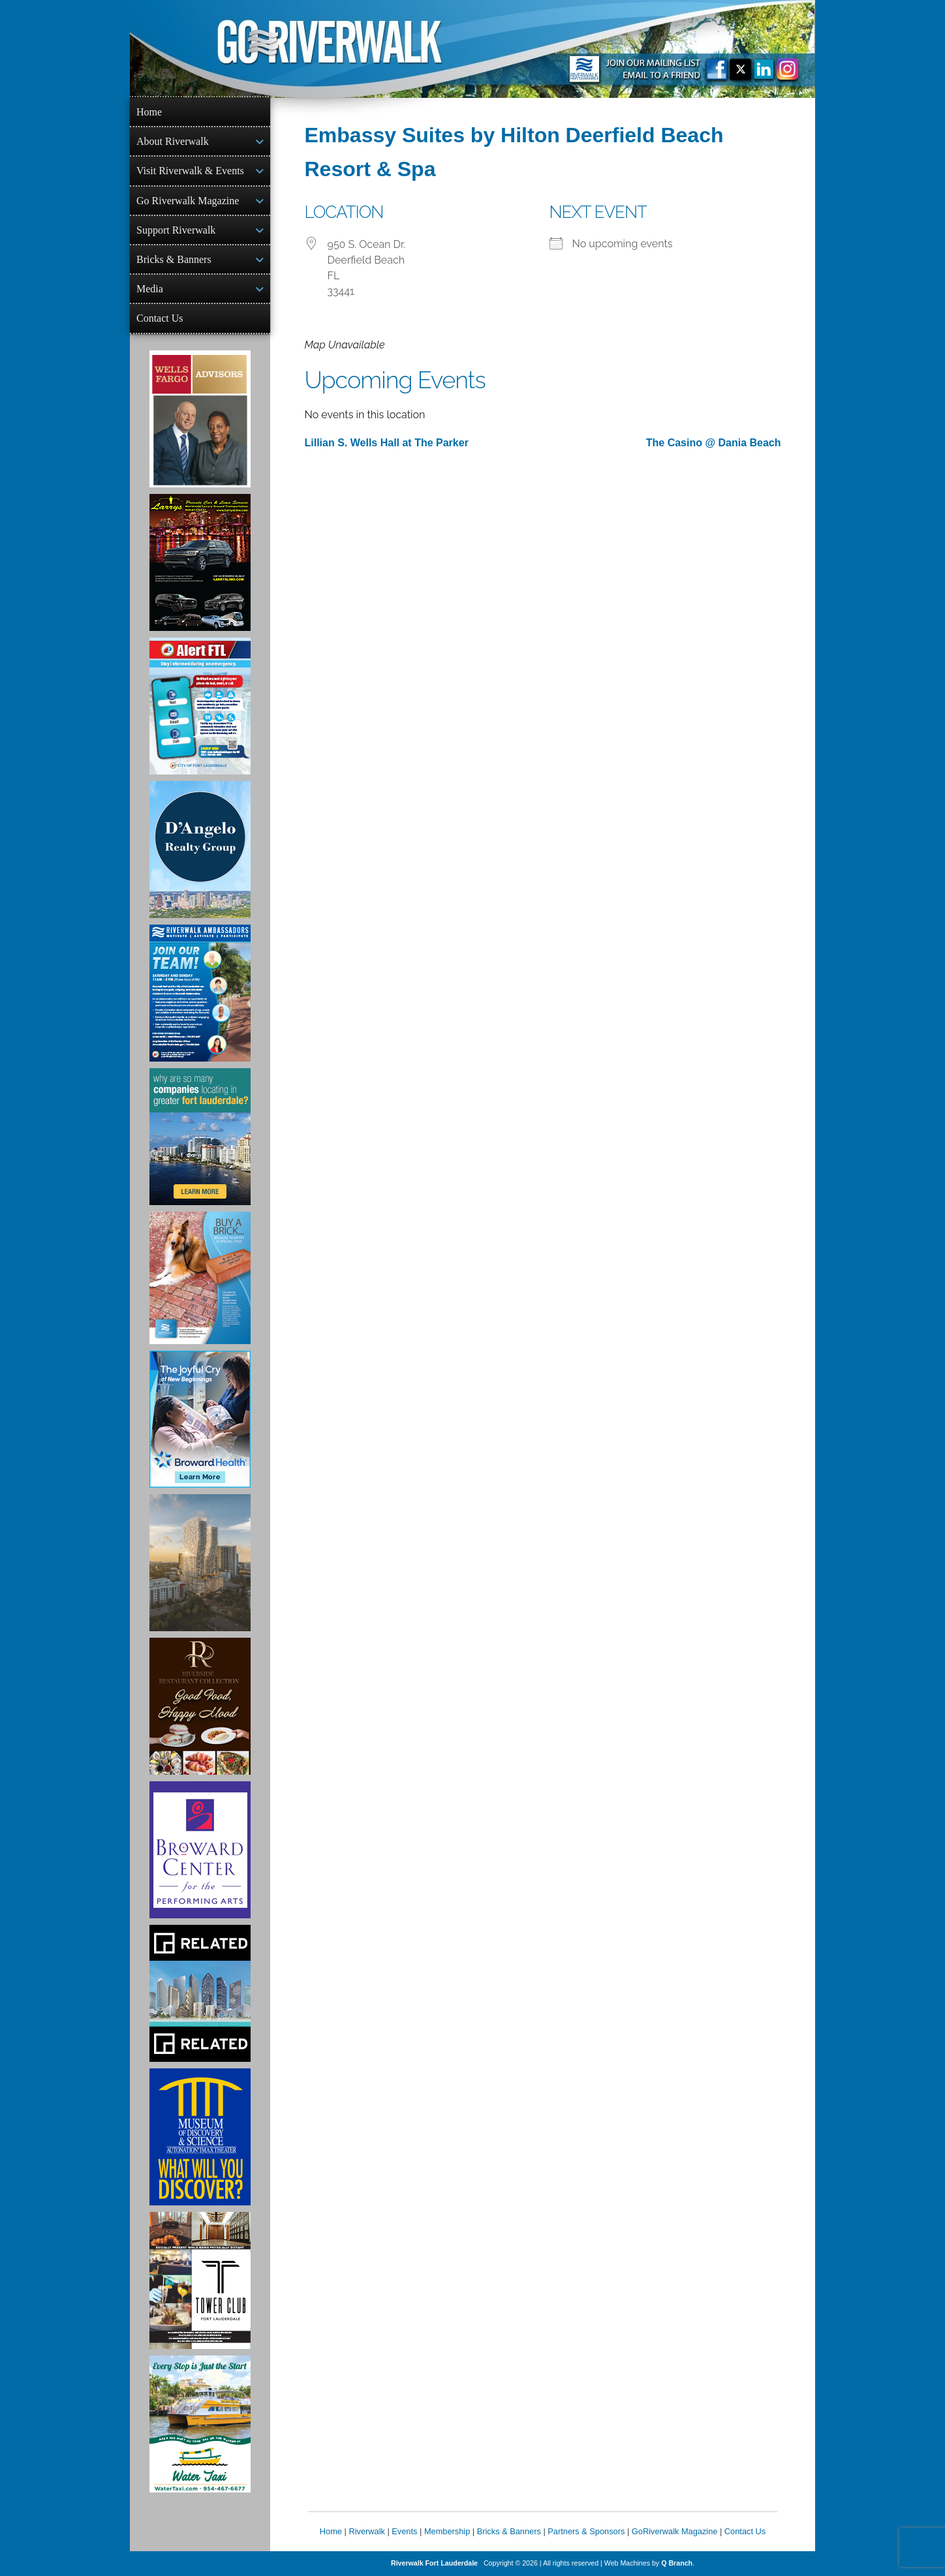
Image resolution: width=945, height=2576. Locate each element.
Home (149, 111)
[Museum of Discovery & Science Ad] (200, 2137)
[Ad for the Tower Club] (200, 2280)
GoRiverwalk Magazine (675, 2531)
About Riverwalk (172, 141)
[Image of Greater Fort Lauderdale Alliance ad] (200, 1136)
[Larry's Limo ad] (200, 562)
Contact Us (159, 318)
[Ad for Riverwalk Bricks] (200, 1277)
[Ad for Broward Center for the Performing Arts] (200, 1850)
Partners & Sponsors (586, 2531)
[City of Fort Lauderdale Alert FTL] (200, 706)
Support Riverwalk (175, 230)
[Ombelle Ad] (200, 1562)
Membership (447, 2531)
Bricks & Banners (173, 259)
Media (149, 288)
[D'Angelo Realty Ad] (200, 849)
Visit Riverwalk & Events (190, 170)
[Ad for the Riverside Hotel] (200, 1706)
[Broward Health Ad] (200, 1419)
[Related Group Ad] (200, 1993)
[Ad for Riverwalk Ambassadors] (200, 993)
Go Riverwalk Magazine (187, 200)
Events (404, 2531)
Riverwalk (366, 2531)
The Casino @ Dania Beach (713, 442)
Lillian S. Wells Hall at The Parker (387, 442)
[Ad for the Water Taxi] (200, 2424)
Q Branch (676, 2563)
